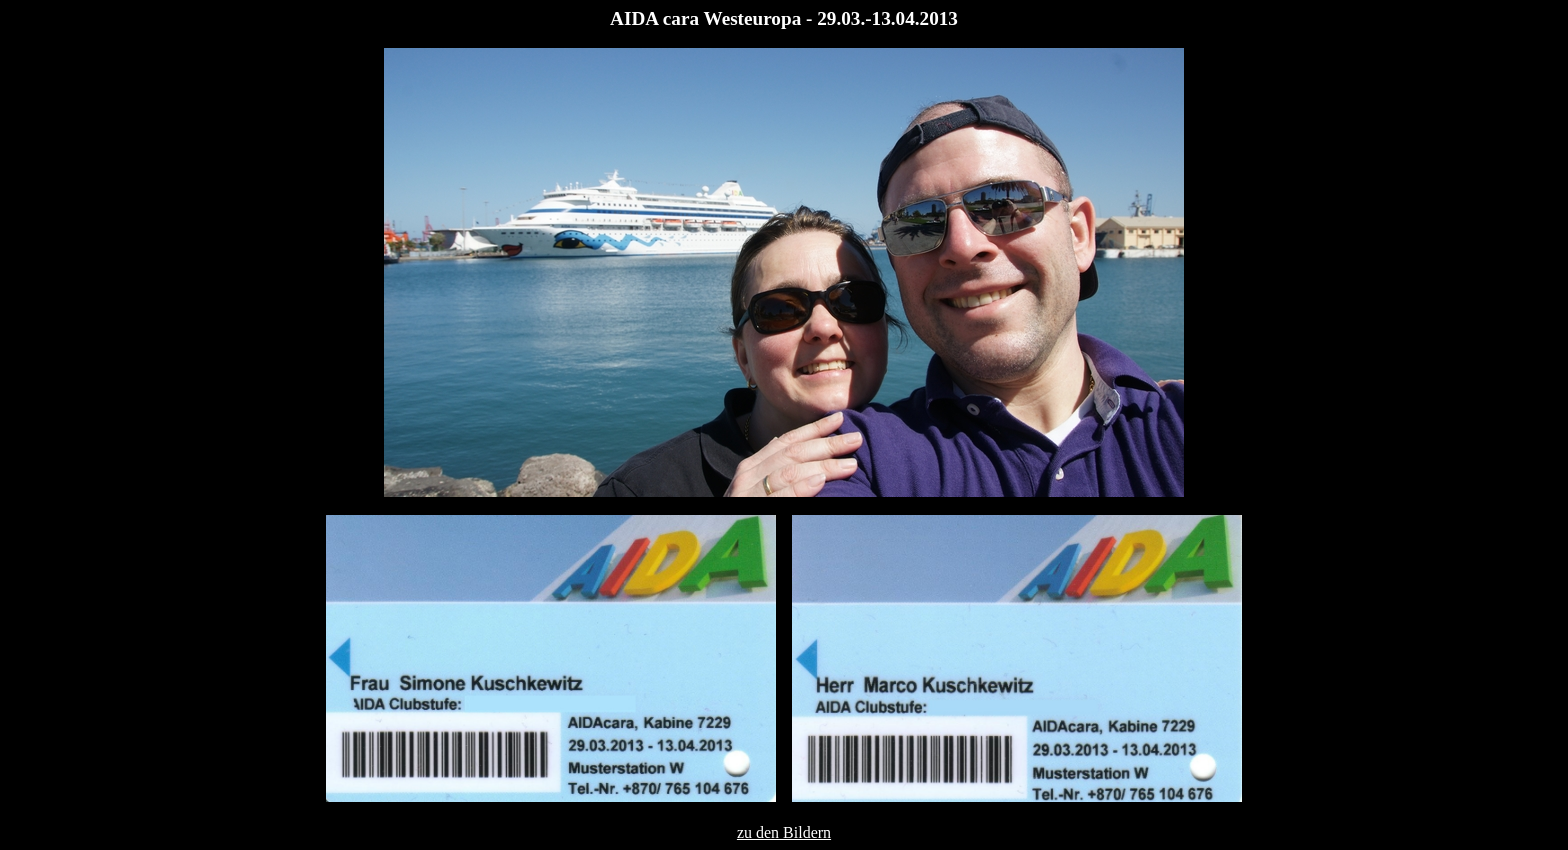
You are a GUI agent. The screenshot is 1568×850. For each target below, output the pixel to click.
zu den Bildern (784, 832)
